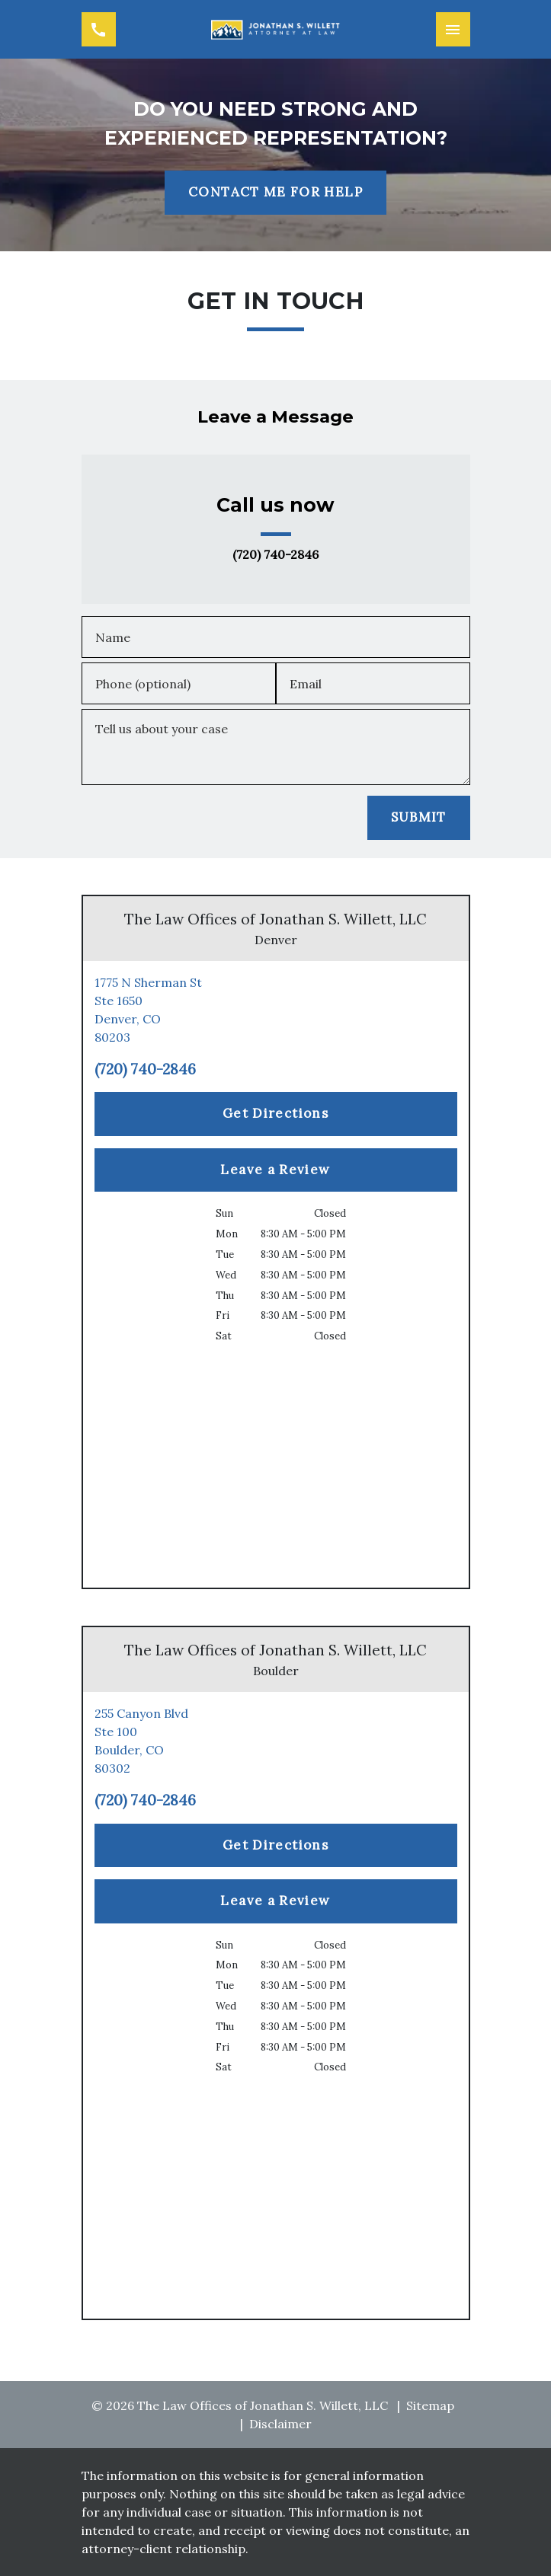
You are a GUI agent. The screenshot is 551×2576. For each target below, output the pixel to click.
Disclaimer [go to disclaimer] (280, 2423)
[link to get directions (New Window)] (276, 1009)
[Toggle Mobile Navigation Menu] (453, 29)
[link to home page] (276, 29)
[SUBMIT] (418, 818)
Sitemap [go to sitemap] (430, 2405)
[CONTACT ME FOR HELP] (275, 193)
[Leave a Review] (276, 1170)
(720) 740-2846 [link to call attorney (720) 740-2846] (275, 555)
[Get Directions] (276, 1114)
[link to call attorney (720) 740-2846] (99, 29)
